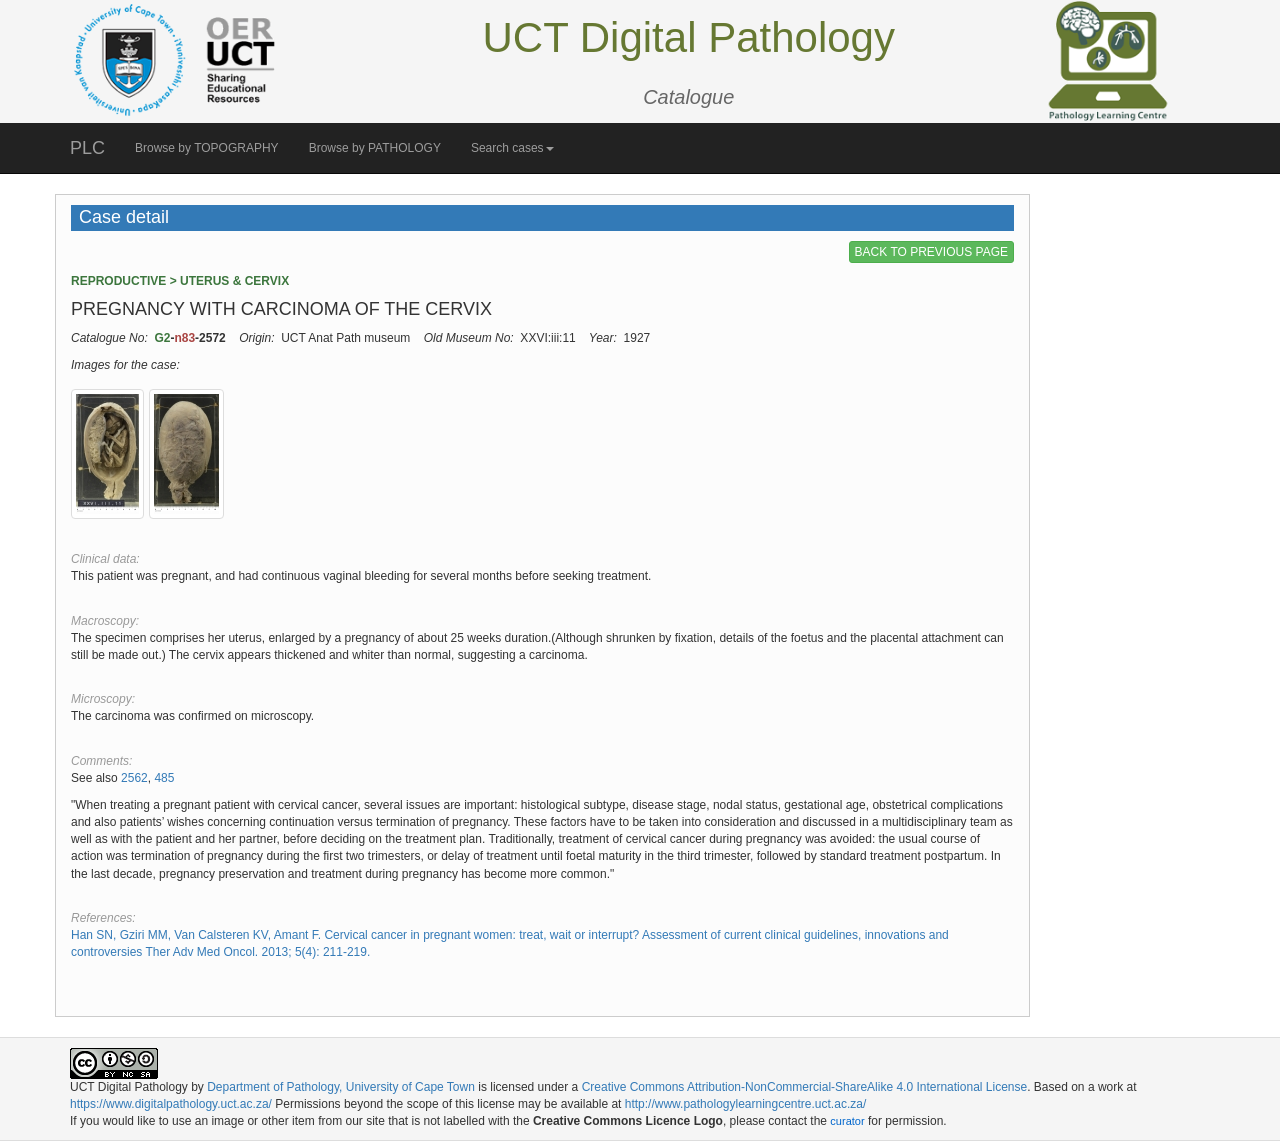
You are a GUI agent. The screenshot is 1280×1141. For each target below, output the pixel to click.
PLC (87, 148)
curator (847, 1121)
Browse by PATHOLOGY (375, 148)
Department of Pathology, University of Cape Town (341, 1087)
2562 (134, 778)
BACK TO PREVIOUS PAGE (931, 252)
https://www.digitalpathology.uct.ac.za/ (171, 1104)
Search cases (512, 148)
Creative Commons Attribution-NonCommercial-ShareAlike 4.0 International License (805, 1087)
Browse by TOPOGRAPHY (207, 148)
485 (164, 778)
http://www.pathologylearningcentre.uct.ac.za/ (745, 1104)
